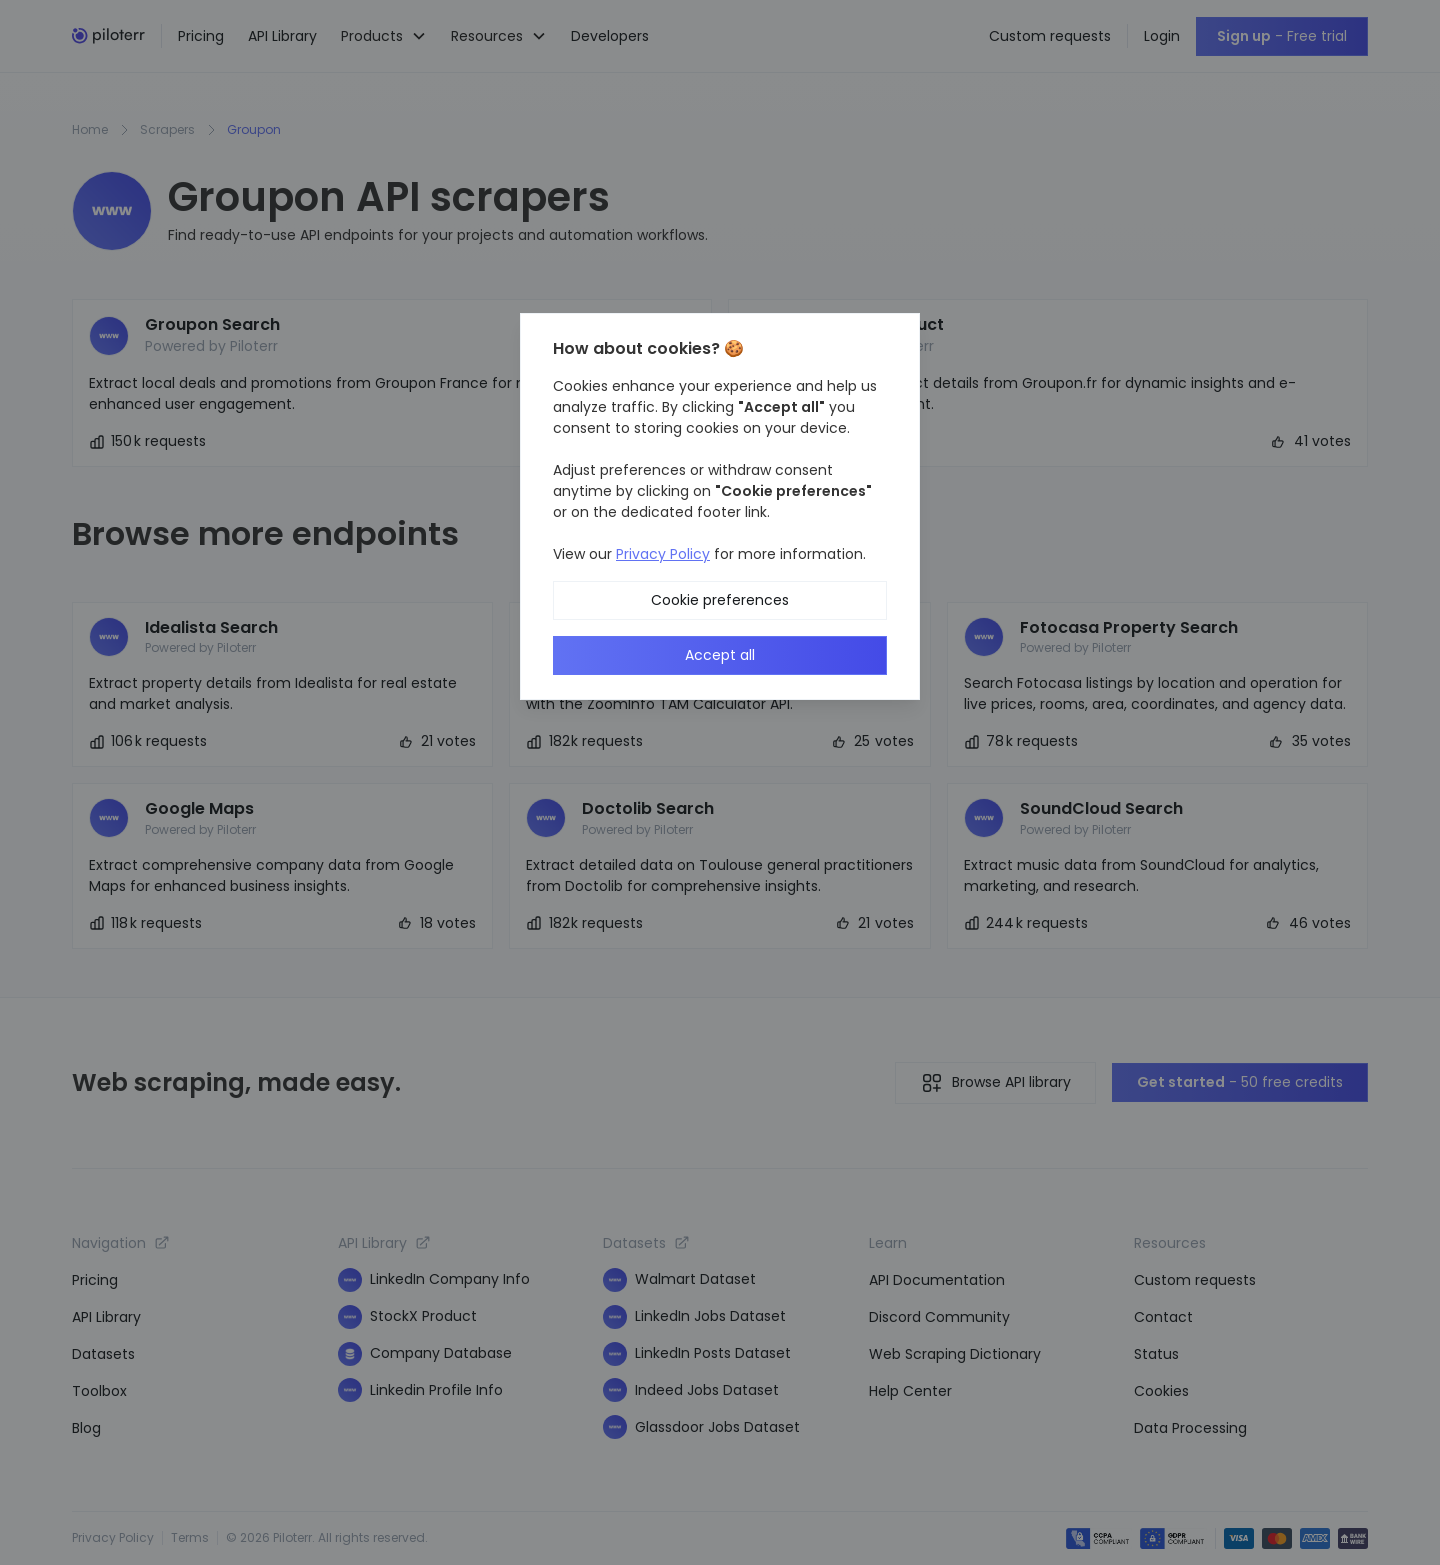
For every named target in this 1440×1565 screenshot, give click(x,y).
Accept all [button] (720, 655)
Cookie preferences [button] (720, 600)
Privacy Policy (663, 554)
